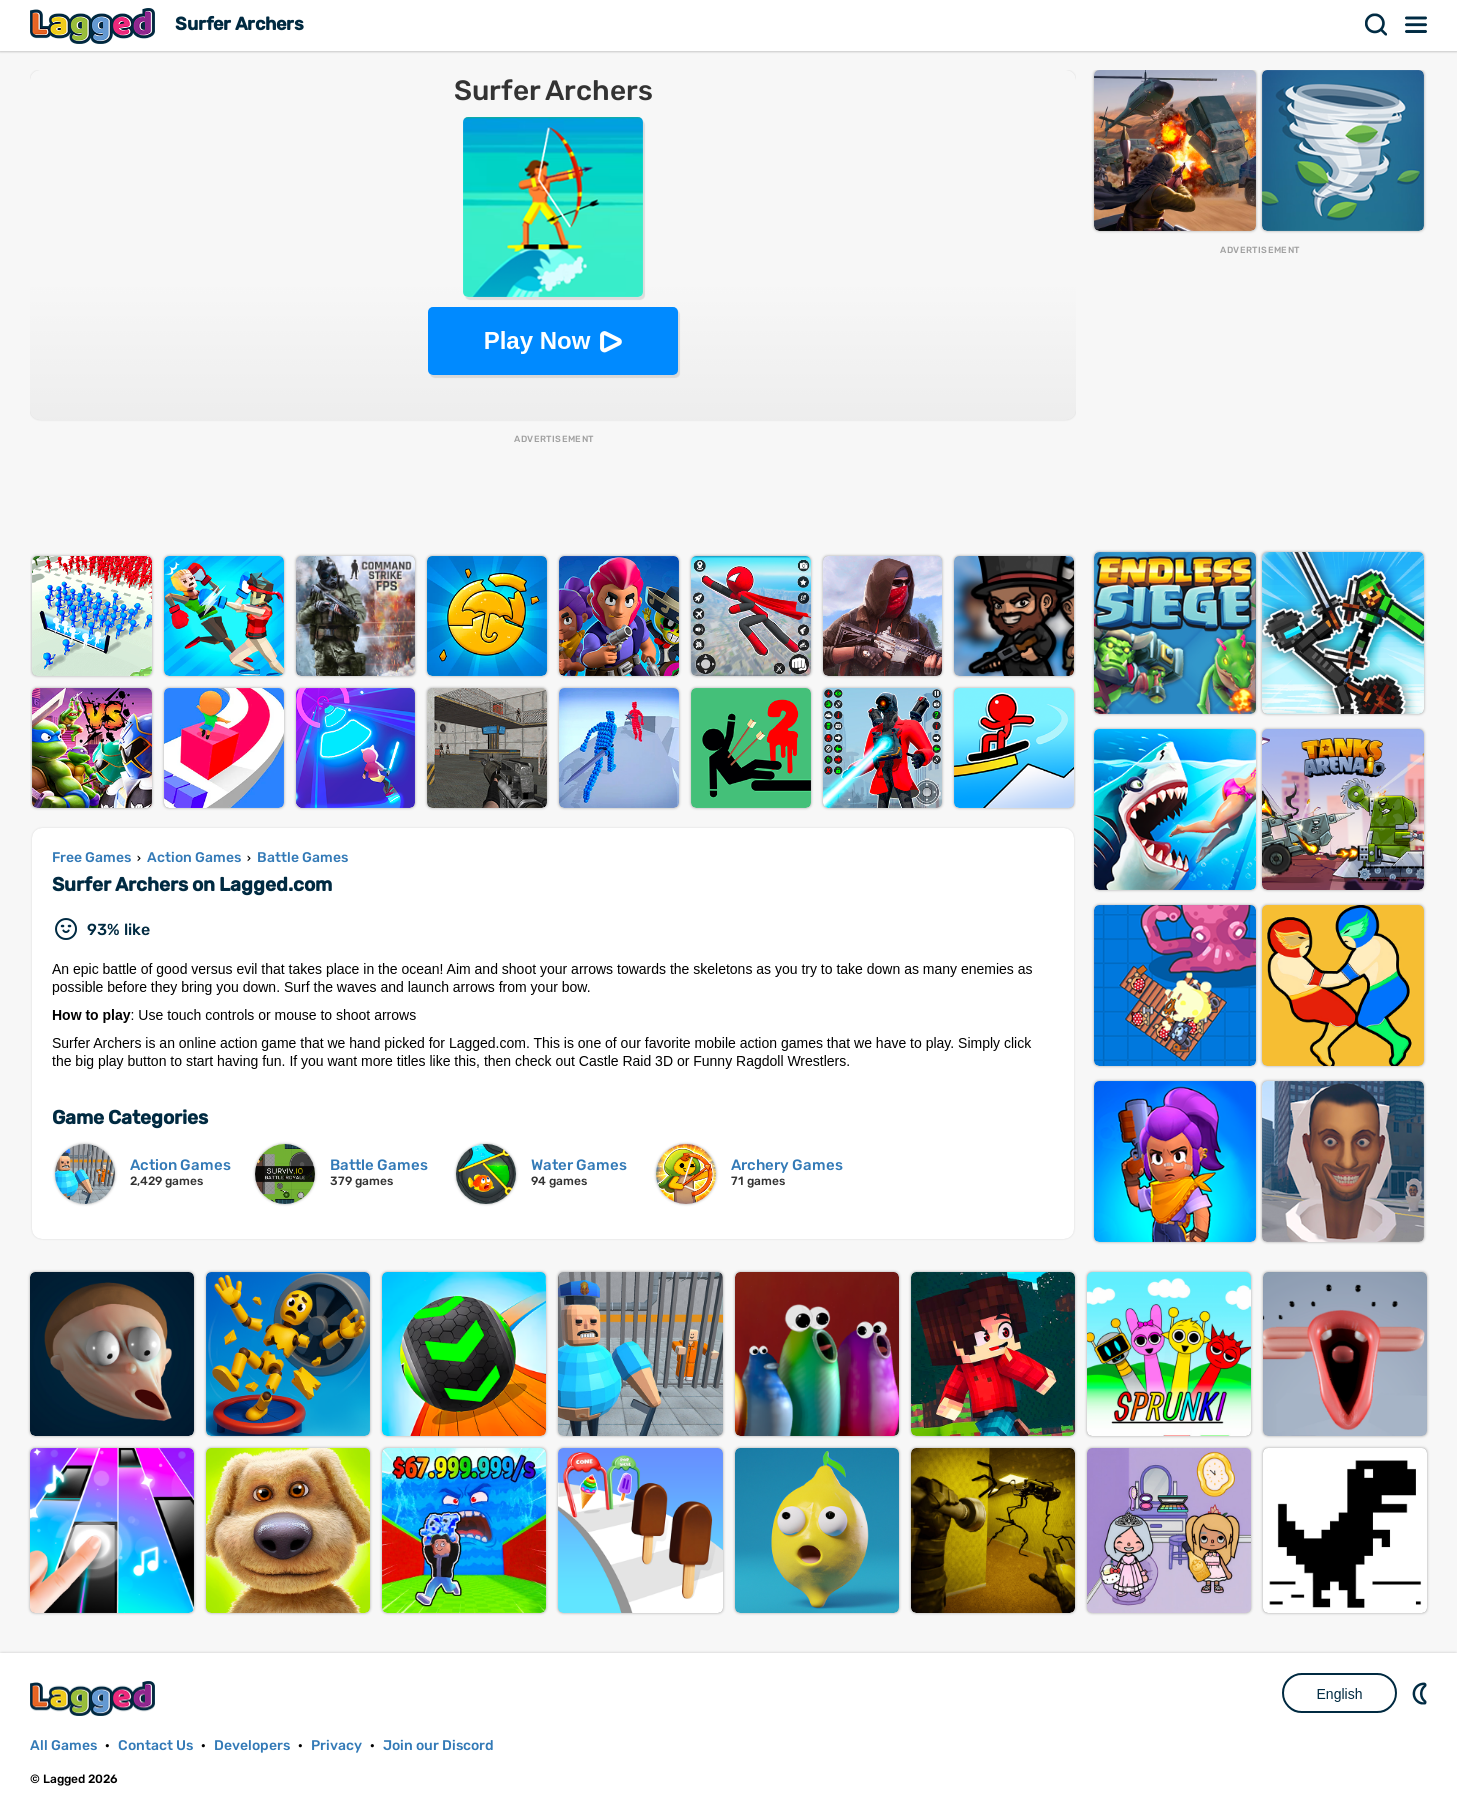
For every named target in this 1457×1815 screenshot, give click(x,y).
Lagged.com (95, 1698)
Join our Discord (438, 1745)
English (1340, 1694)
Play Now (537, 340)
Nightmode (1422, 1693)
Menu (1417, 25)
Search (1377, 25)
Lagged (95, 25)
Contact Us (155, 1745)
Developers (252, 1745)
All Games (63, 1745)
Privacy (336, 1745)
